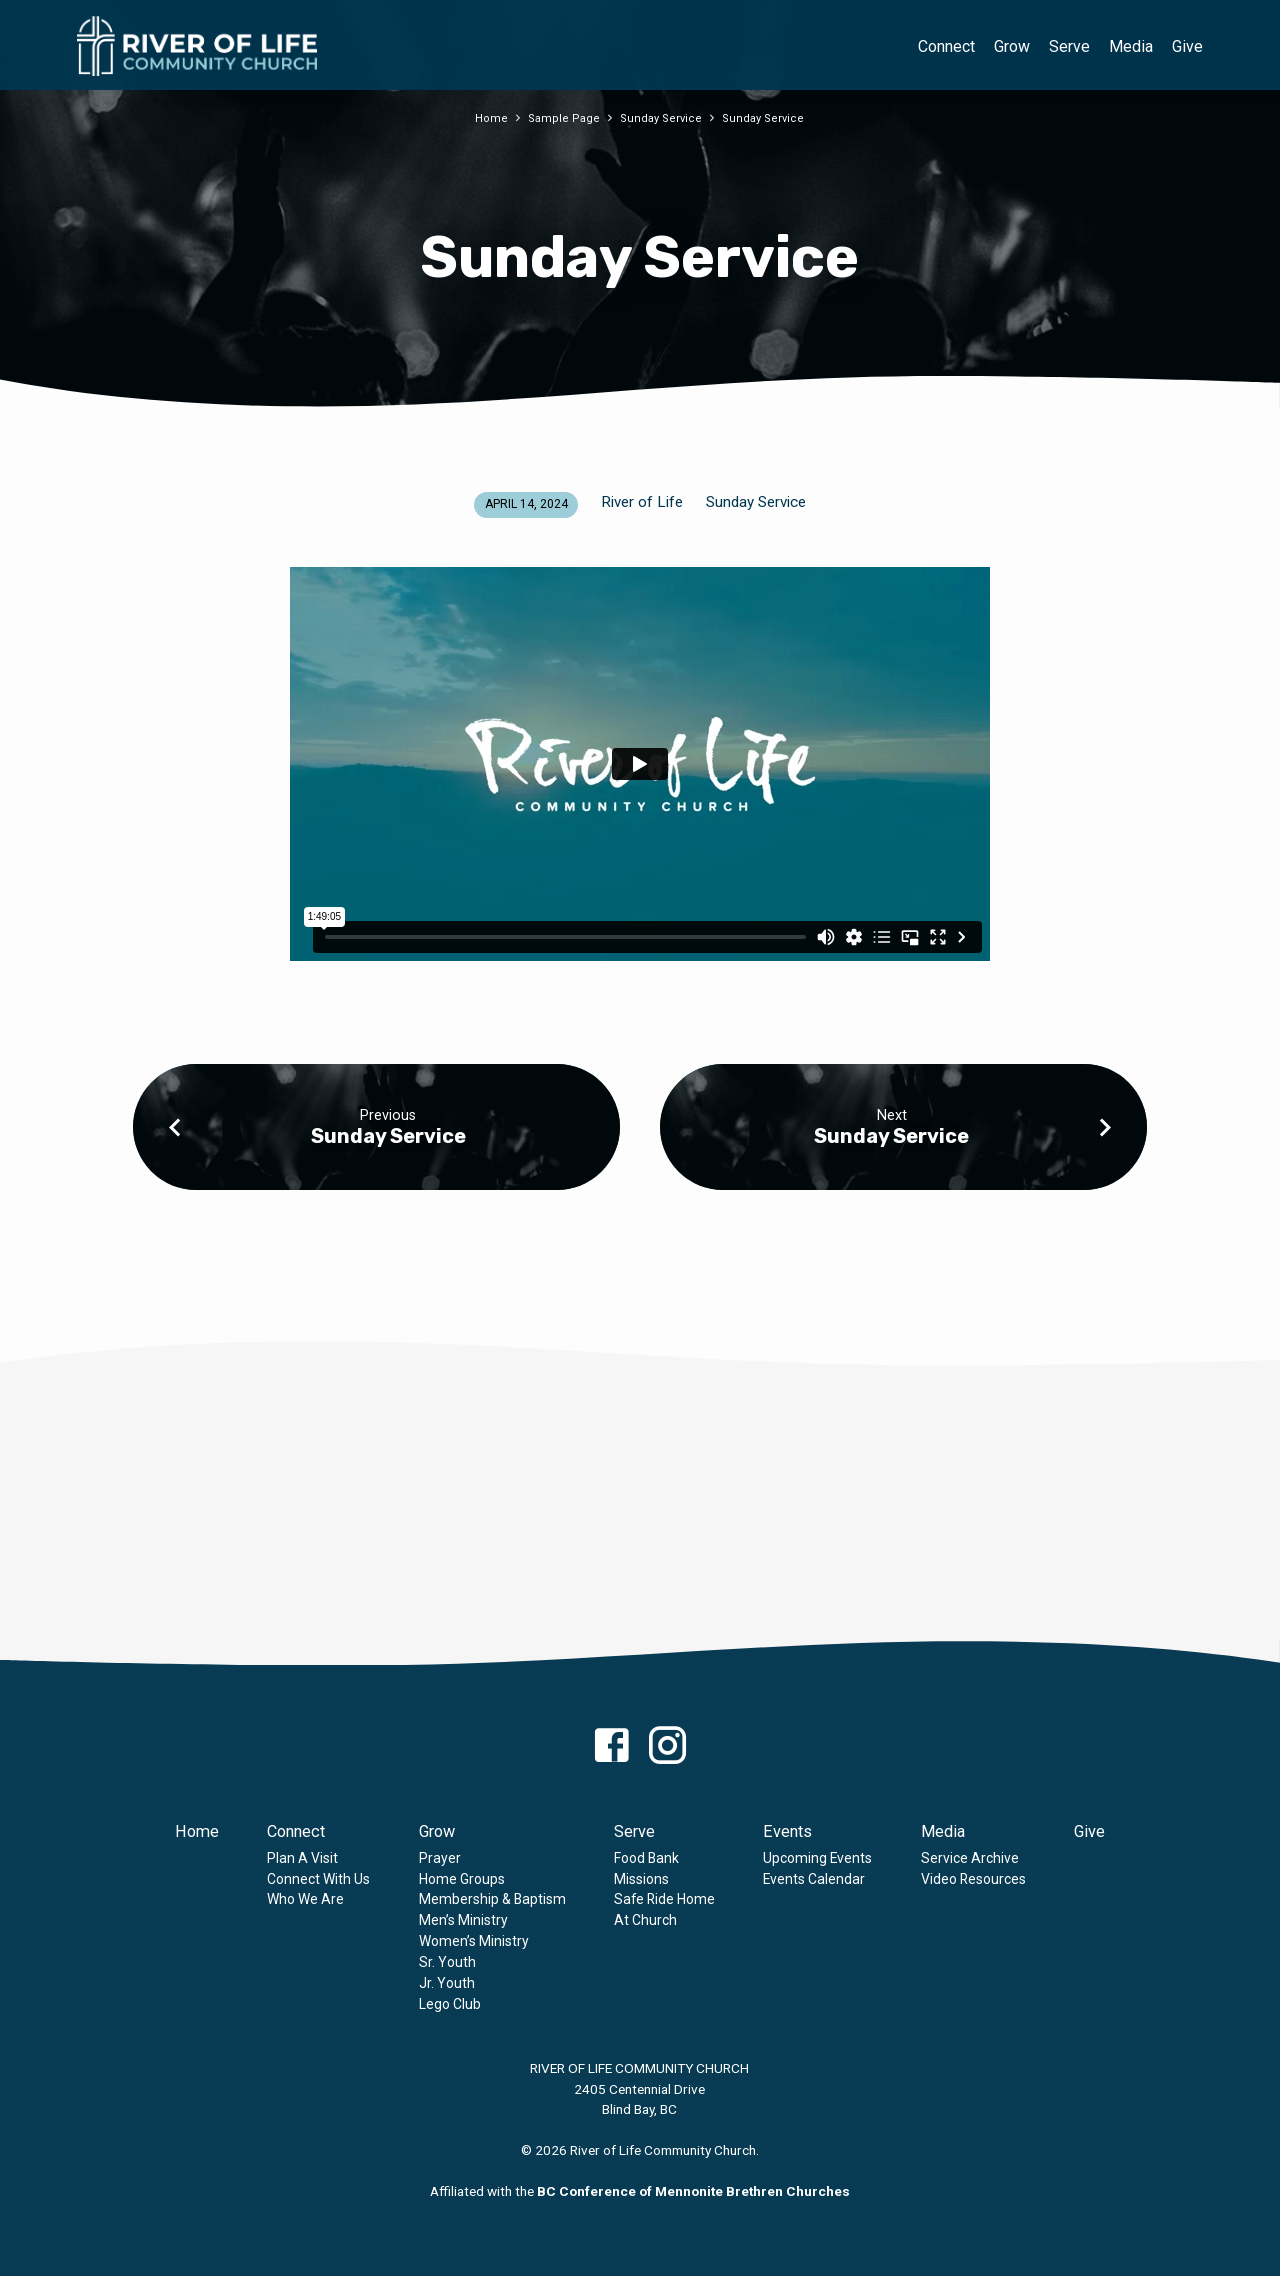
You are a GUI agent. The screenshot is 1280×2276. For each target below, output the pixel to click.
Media (1131, 46)
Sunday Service (661, 117)
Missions (641, 1879)
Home (488, 117)
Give (1187, 46)
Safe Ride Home (664, 1899)
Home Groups (462, 1879)
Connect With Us (318, 1879)
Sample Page (562, 117)
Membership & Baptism (492, 1899)
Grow (1012, 46)
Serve (1069, 46)
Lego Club (450, 2004)
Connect (946, 46)
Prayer (440, 1858)
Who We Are (305, 1899)
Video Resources (973, 1879)
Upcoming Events (817, 1858)
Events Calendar (814, 1879)
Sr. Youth (447, 1962)
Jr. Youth (447, 1983)
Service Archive (970, 1858)
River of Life (642, 502)
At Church (645, 1920)
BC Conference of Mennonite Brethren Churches (693, 2191)
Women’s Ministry (474, 1941)
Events (787, 1831)
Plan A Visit (302, 1858)
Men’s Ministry (463, 1920)
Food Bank (646, 1858)
